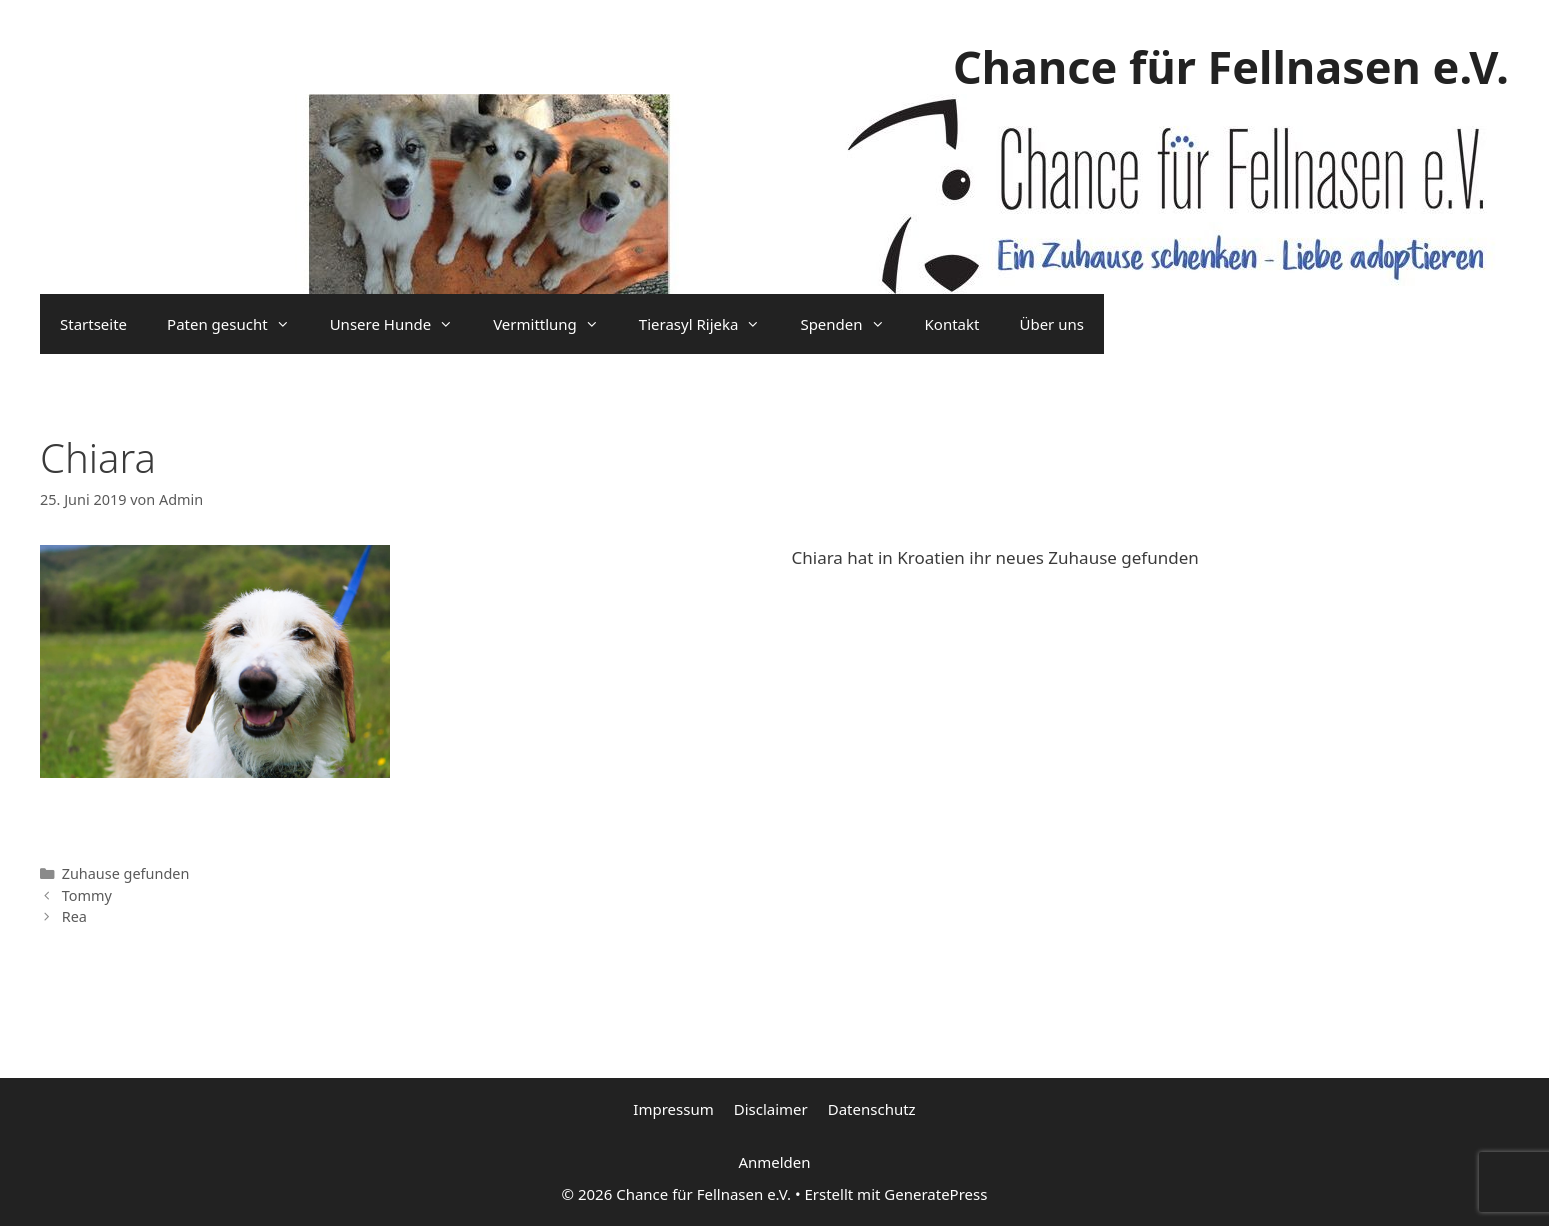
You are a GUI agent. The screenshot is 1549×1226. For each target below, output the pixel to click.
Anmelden (774, 1162)
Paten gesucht (238, 324)
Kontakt (952, 324)
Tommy (87, 895)
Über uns (1051, 324)
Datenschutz (872, 1109)
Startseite (93, 324)
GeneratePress (935, 1194)
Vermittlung (556, 324)
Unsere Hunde (401, 324)
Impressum (673, 1109)
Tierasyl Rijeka (710, 324)
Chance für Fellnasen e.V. (1231, 66)
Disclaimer (771, 1109)
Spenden (852, 324)
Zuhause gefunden (126, 873)
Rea (74, 916)
